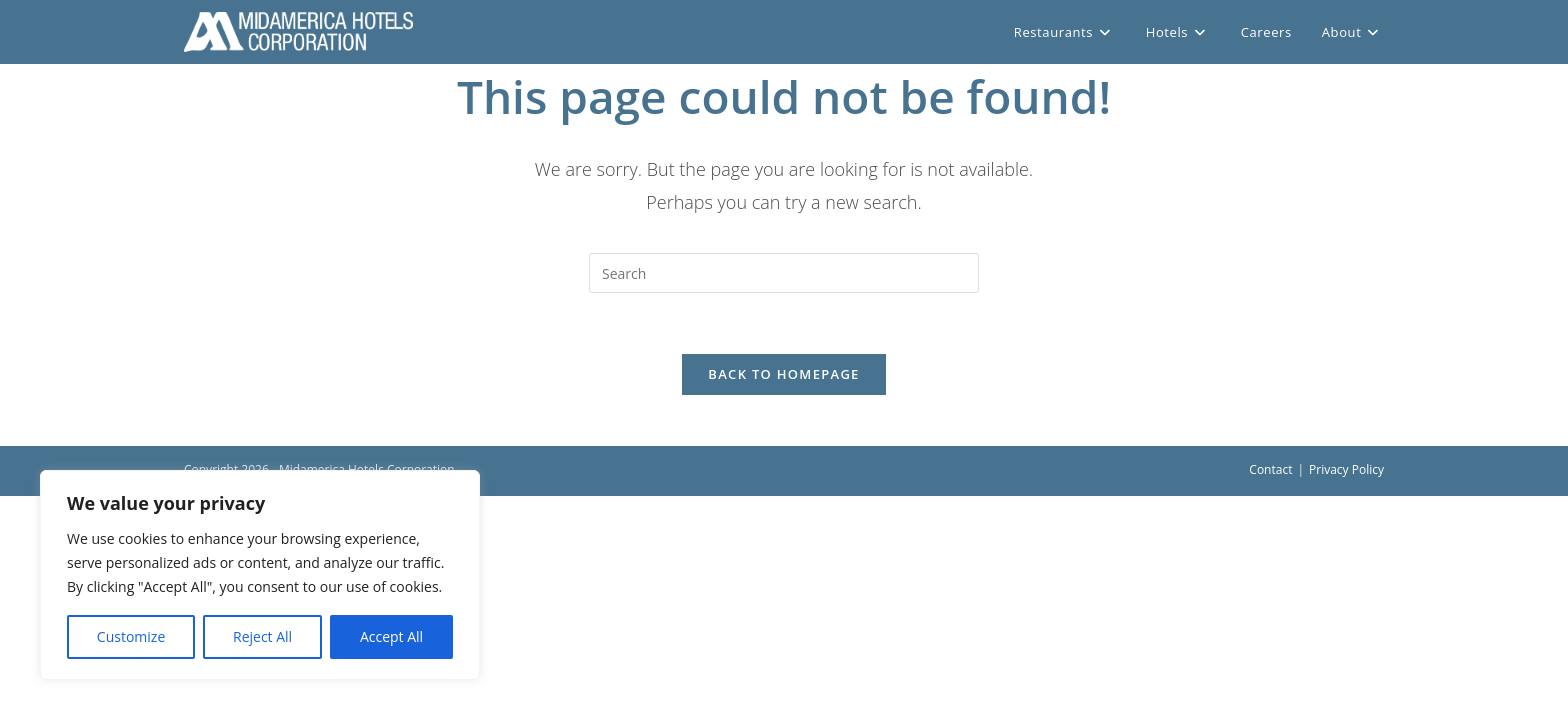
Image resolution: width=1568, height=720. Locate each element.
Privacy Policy (1346, 469)
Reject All (262, 636)
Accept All (391, 636)
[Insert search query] (784, 273)
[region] (260, 575)
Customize (131, 636)
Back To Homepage (783, 374)
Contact (1270, 469)
